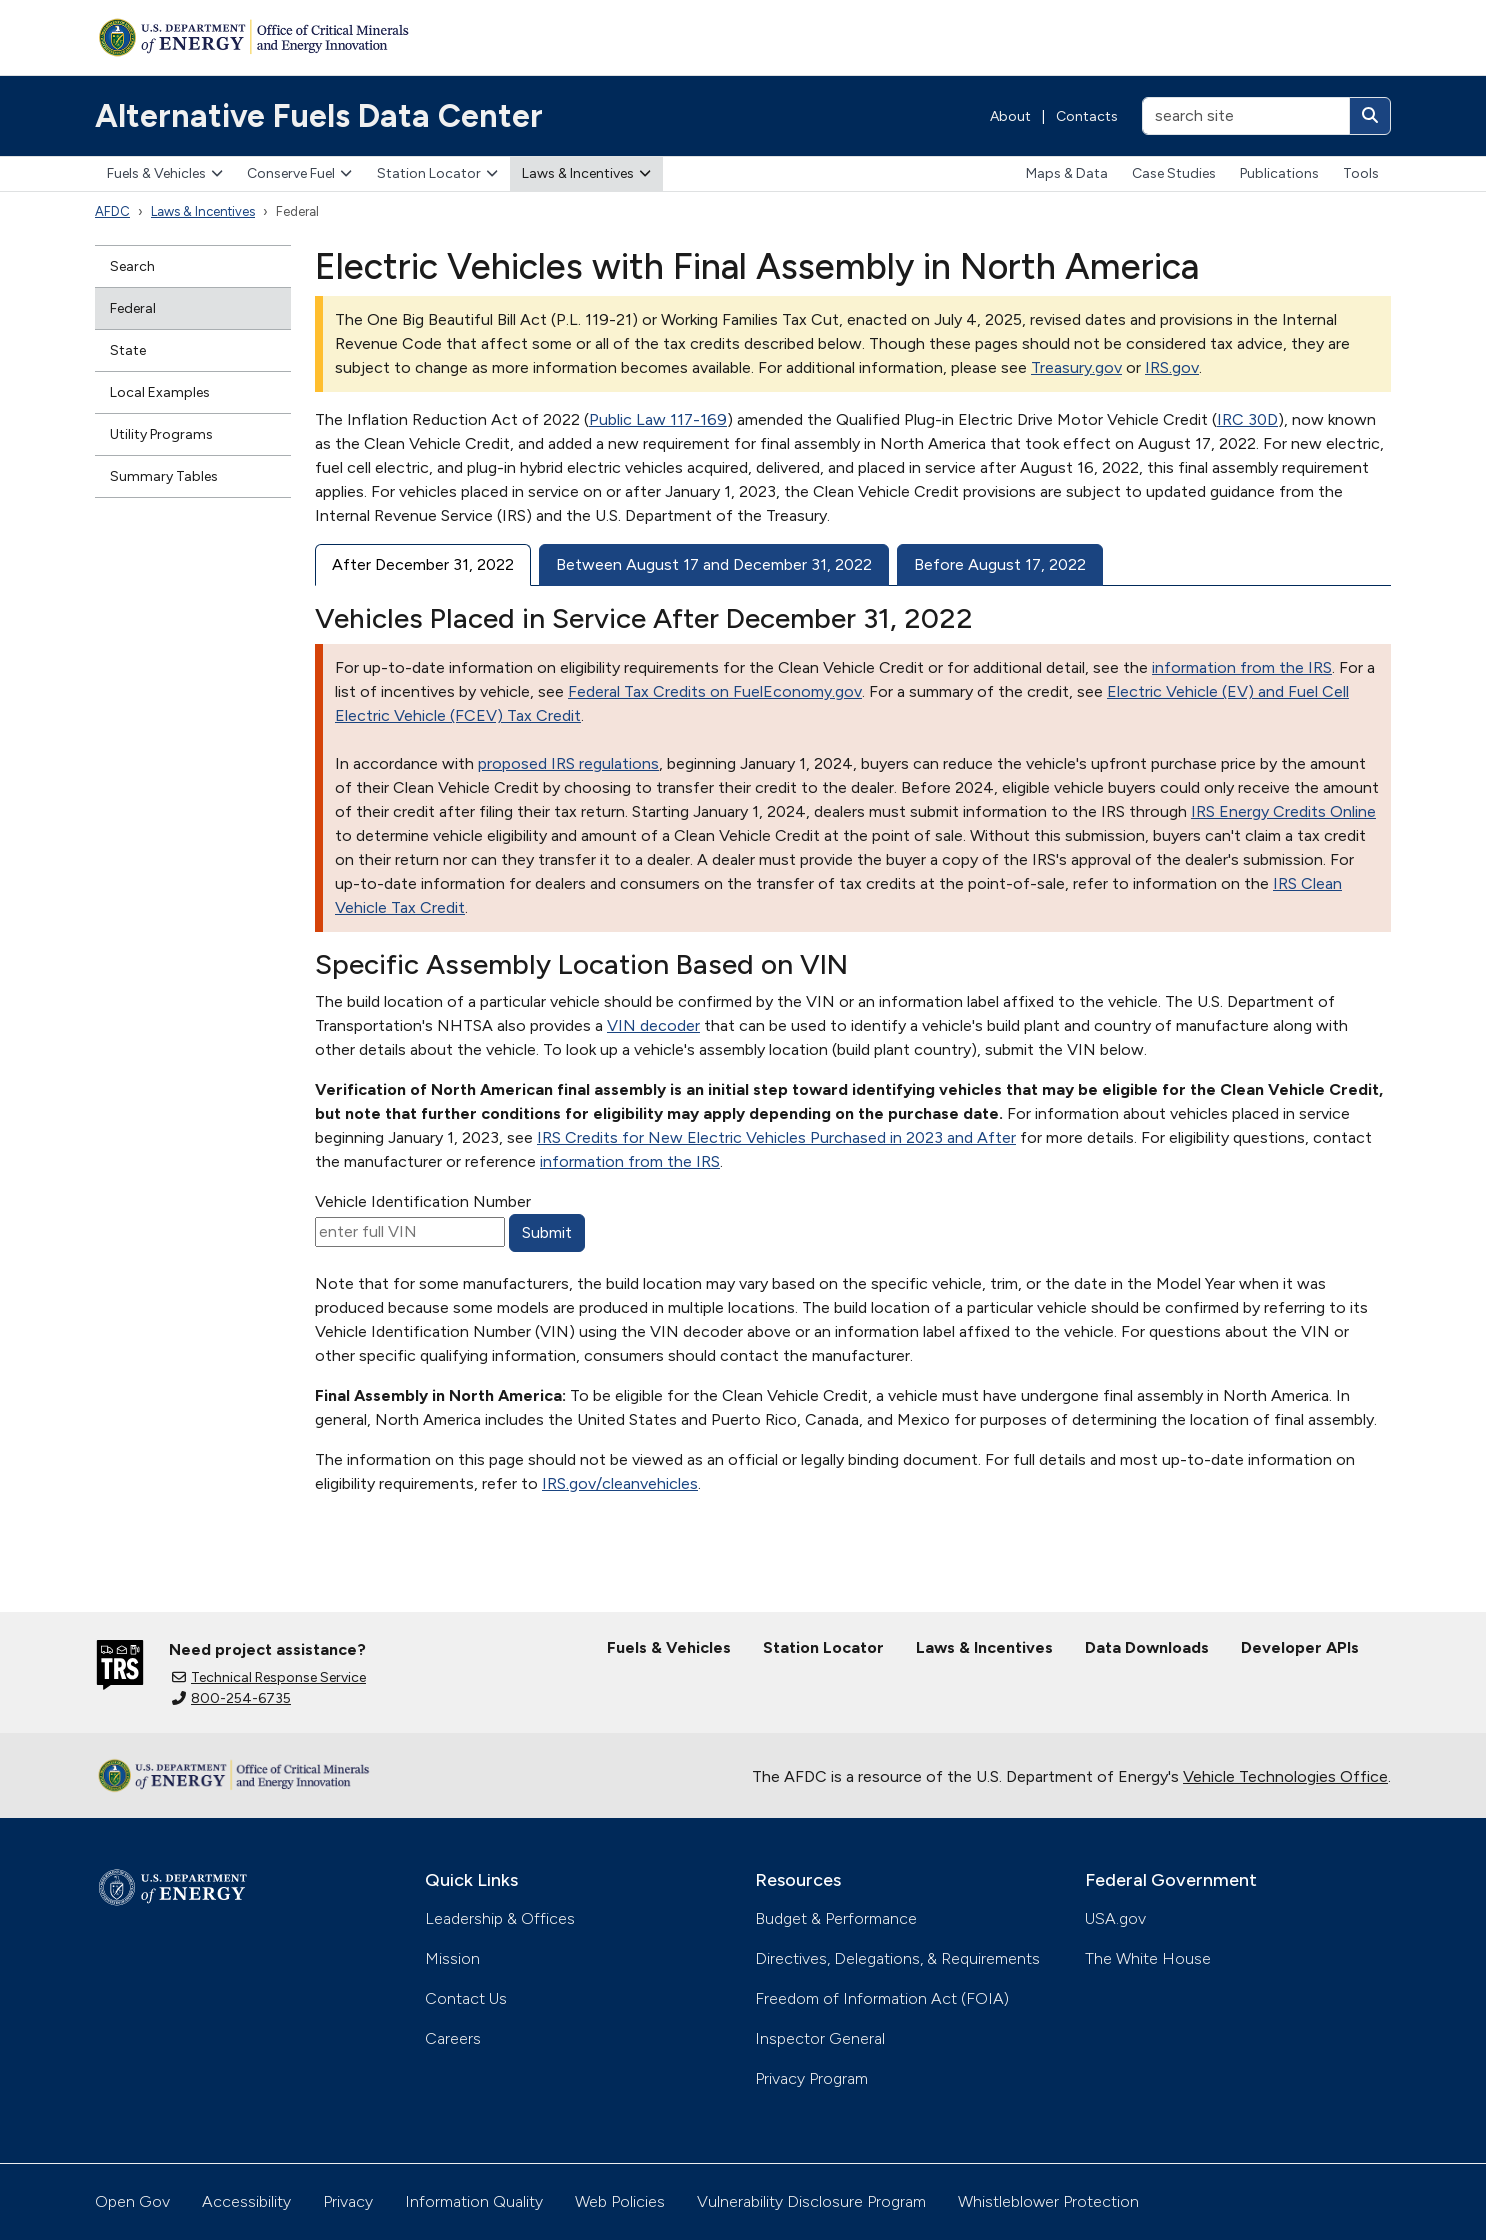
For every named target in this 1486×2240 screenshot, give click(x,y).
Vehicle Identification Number (423, 1201)
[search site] (1246, 116)
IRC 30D (1247, 419)
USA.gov (1115, 1918)
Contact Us (466, 1998)
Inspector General (820, 2038)
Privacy (348, 2201)
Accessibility (246, 2201)
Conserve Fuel (299, 173)
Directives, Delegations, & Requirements (897, 1958)
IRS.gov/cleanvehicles (620, 1483)
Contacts (1087, 116)
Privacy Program (811, 2078)
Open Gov (132, 2201)
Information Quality (474, 2201)
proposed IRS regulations (568, 763)
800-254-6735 (231, 1698)
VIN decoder (653, 1025)
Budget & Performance (836, 1918)
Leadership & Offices (500, 1918)
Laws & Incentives (586, 173)
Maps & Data (1067, 173)
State (128, 350)
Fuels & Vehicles (165, 173)
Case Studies (1174, 173)
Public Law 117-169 (658, 419)
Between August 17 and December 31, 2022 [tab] (714, 564)
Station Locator (437, 173)
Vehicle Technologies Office (1285, 1776)
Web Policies (620, 2201)
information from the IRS (1242, 667)
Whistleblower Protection (1048, 2201)
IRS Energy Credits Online (1283, 811)
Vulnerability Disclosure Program (811, 2201)
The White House (1148, 1958)
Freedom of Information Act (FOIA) (882, 1998)
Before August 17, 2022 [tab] (1000, 564)
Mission (452, 1958)
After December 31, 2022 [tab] (423, 564)
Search (132, 266)
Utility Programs (161, 434)
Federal (133, 308)
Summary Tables (164, 476)
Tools (1361, 173)
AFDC (112, 211)
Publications (1279, 173)
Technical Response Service (269, 1677)
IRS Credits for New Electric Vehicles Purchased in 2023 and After (776, 1137)
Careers (453, 2038)
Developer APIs (1300, 1647)
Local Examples (160, 392)
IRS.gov (1172, 367)
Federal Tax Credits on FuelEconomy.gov (715, 691)
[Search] (1370, 116)
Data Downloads (1147, 1647)
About (1010, 116)
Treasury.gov (1076, 367)
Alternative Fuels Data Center (319, 116)
